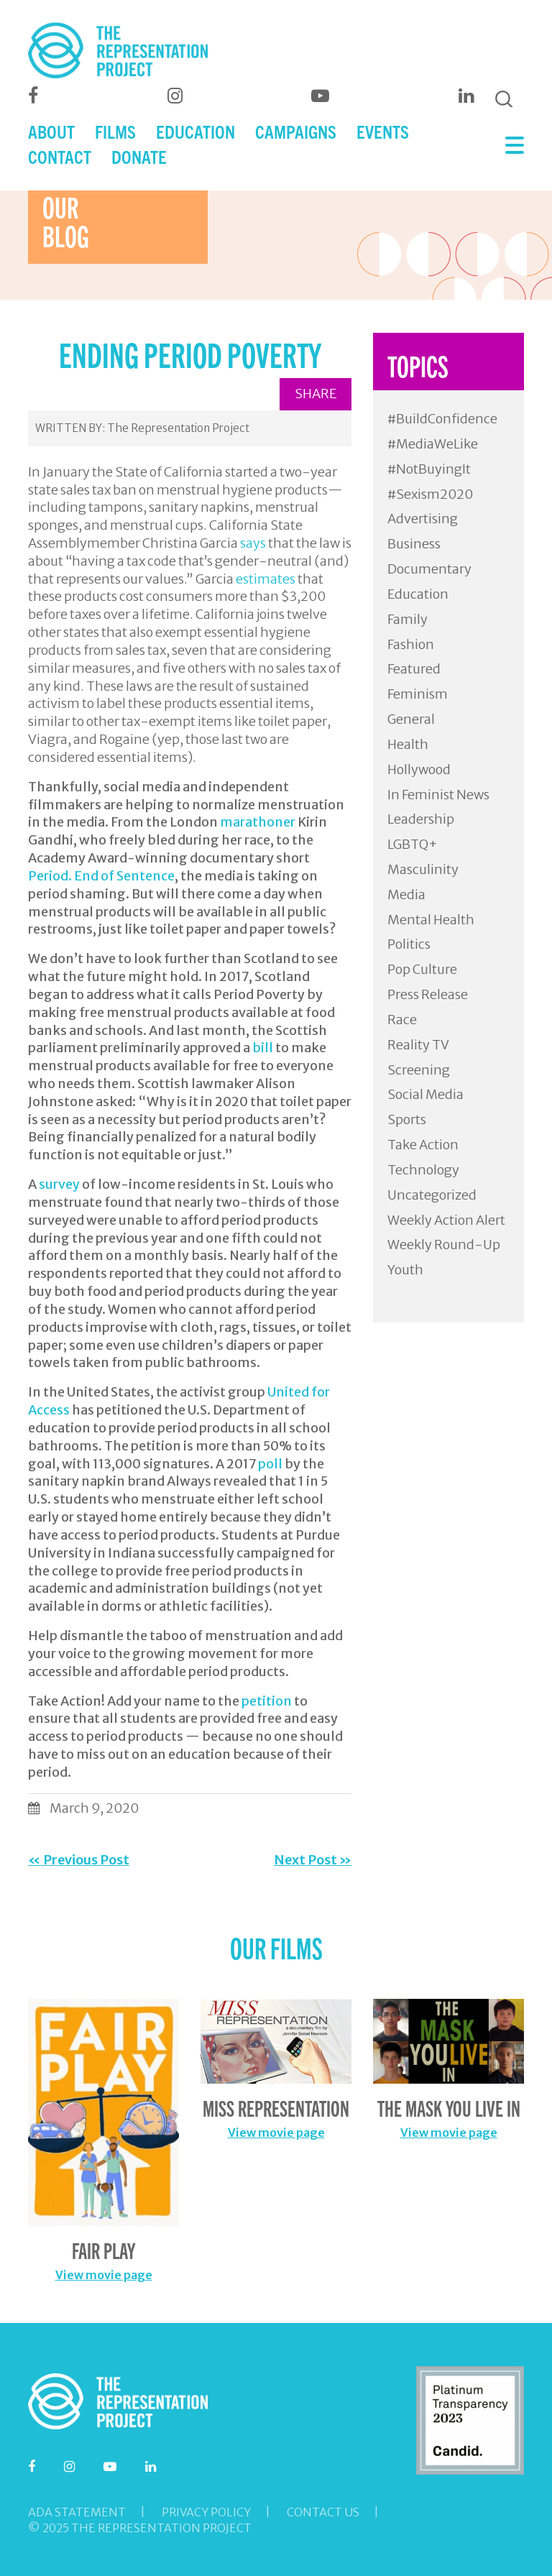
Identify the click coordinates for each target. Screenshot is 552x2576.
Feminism (417, 694)
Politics (409, 944)
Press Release (427, 994)
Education (417, 594)
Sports (406, 1119)
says (253, 543)
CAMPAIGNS (295, 131)
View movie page (103, 2275)
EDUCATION (195, 131)
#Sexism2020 (430, 494)
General (411, 719)
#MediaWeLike (432, 444)
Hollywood (419, 769)
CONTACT (59, 156)
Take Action (423, 1144)
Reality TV (418, 1044)
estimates (265, 579)
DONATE (139, 156)
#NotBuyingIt (429, 469)
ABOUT (51, 131)
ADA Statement (77, 2512)
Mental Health (430, 919)
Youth (405, 1269)
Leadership (420, 819)
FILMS (115, 131)
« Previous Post (78, 1860)
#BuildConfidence (442, 418)
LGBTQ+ (412, 844)
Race (402, 1019)
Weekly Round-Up (443, 1244)
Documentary (429, 569)
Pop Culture (422, 969)
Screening (418, 1070)
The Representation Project (178, 428)
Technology (423, 1170)
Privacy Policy (206, 2512)
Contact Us (323, 2512)
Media (406, 894)
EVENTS (382, 131)
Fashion (410, 644)
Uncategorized (432, 1195)
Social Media (425, 1094)
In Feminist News (438, 794)
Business (414, 543)
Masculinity (423, 869)
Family (407, 619)
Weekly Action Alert (446, 1220)
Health (407, 744)
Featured (414, 669)
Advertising (422, 518)
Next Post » (312, 1860)
